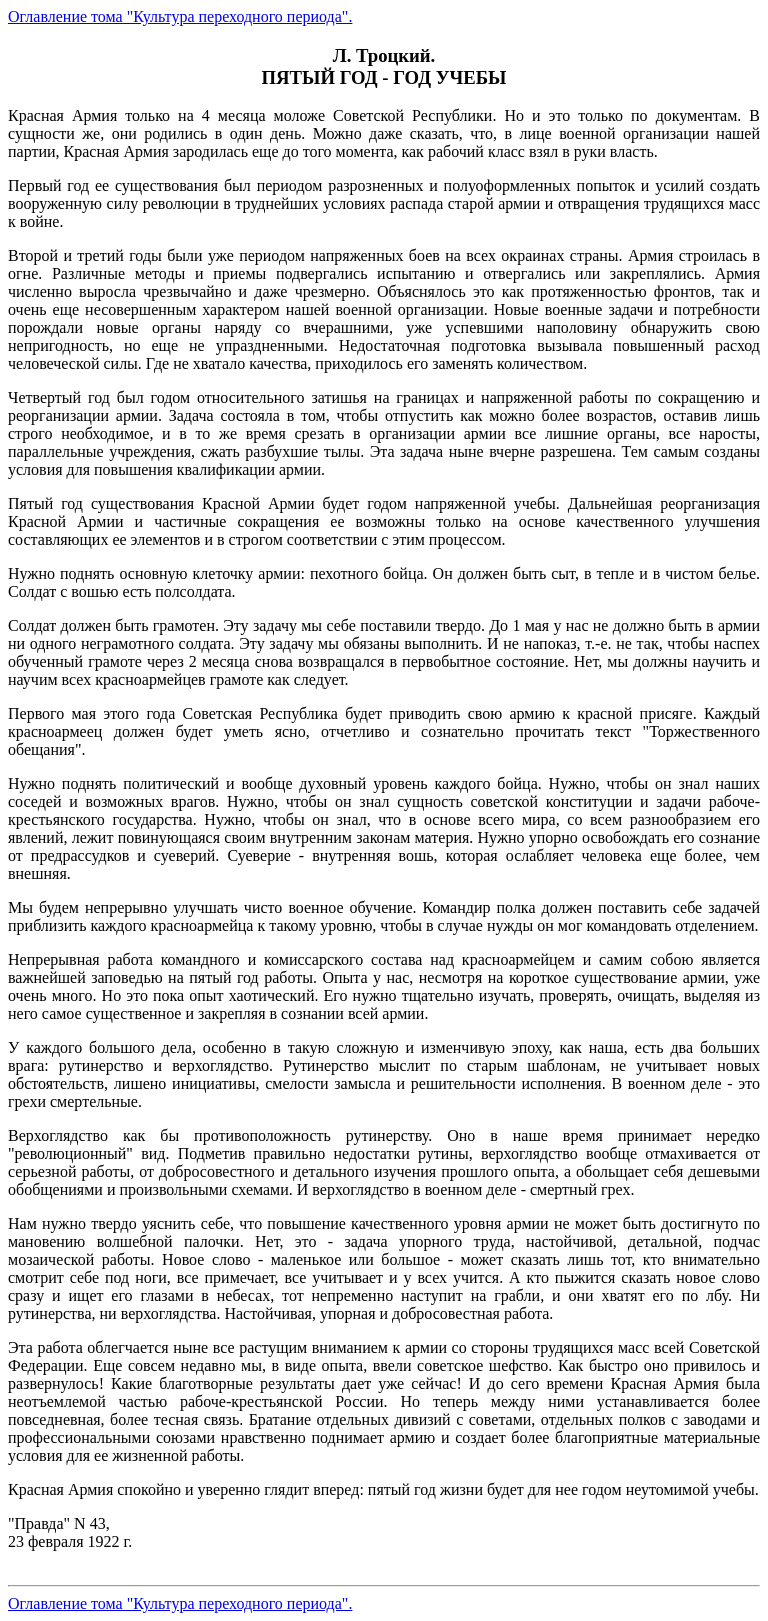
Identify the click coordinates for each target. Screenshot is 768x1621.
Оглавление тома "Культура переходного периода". (180, 16)
